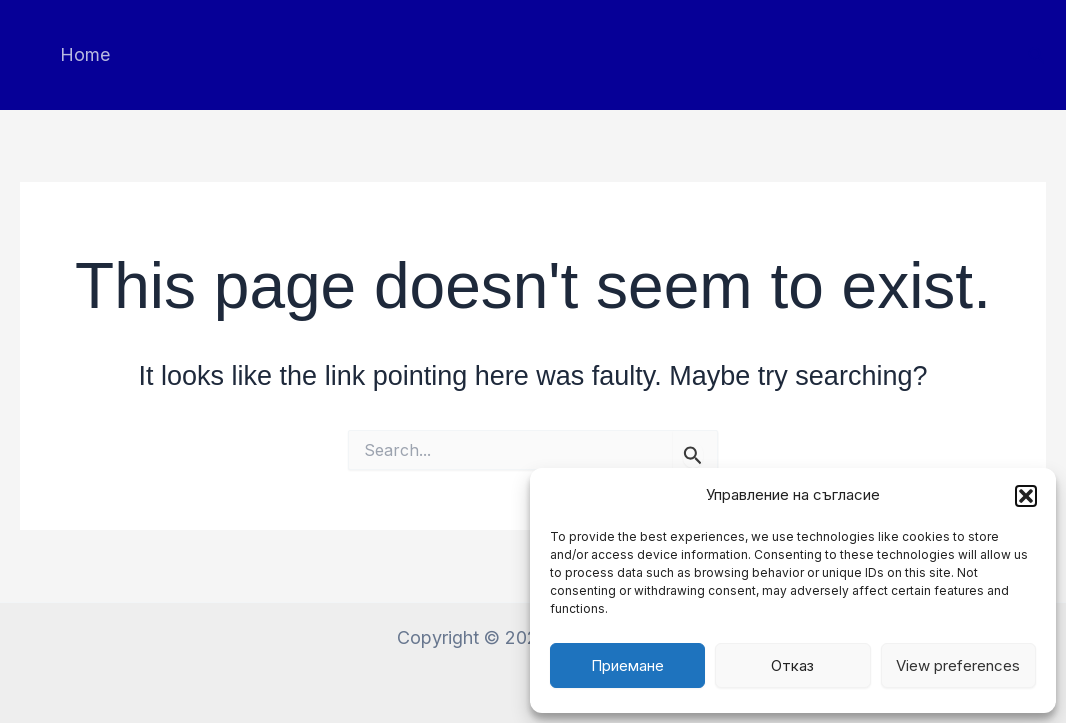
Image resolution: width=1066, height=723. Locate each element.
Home (83, 54)
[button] (1026, 496)
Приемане (627, 665)
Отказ (792, 665)
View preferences (958, 665)
